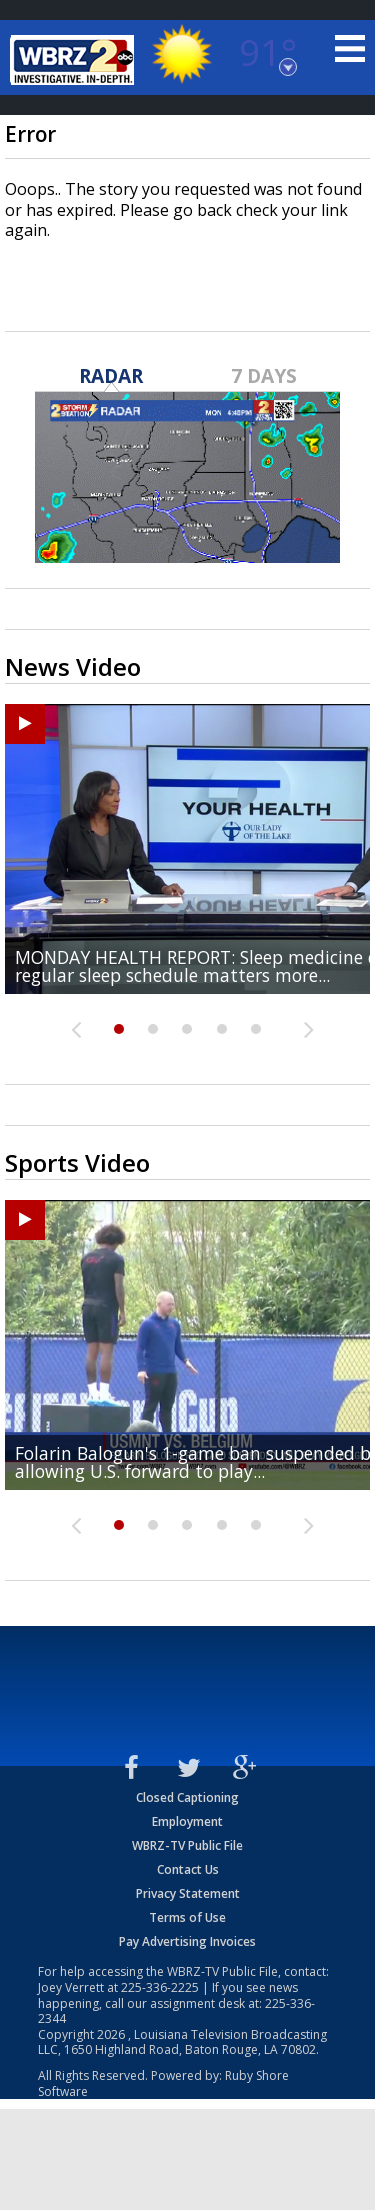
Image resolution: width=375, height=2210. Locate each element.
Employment (187, 1821)
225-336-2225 (160, 1987)
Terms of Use (187, 1917)
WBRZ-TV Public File (187, 1845)
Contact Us (188, 1869)
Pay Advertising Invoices (187, 1941)
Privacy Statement (188, 1893)
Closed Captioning (187, 1797)
